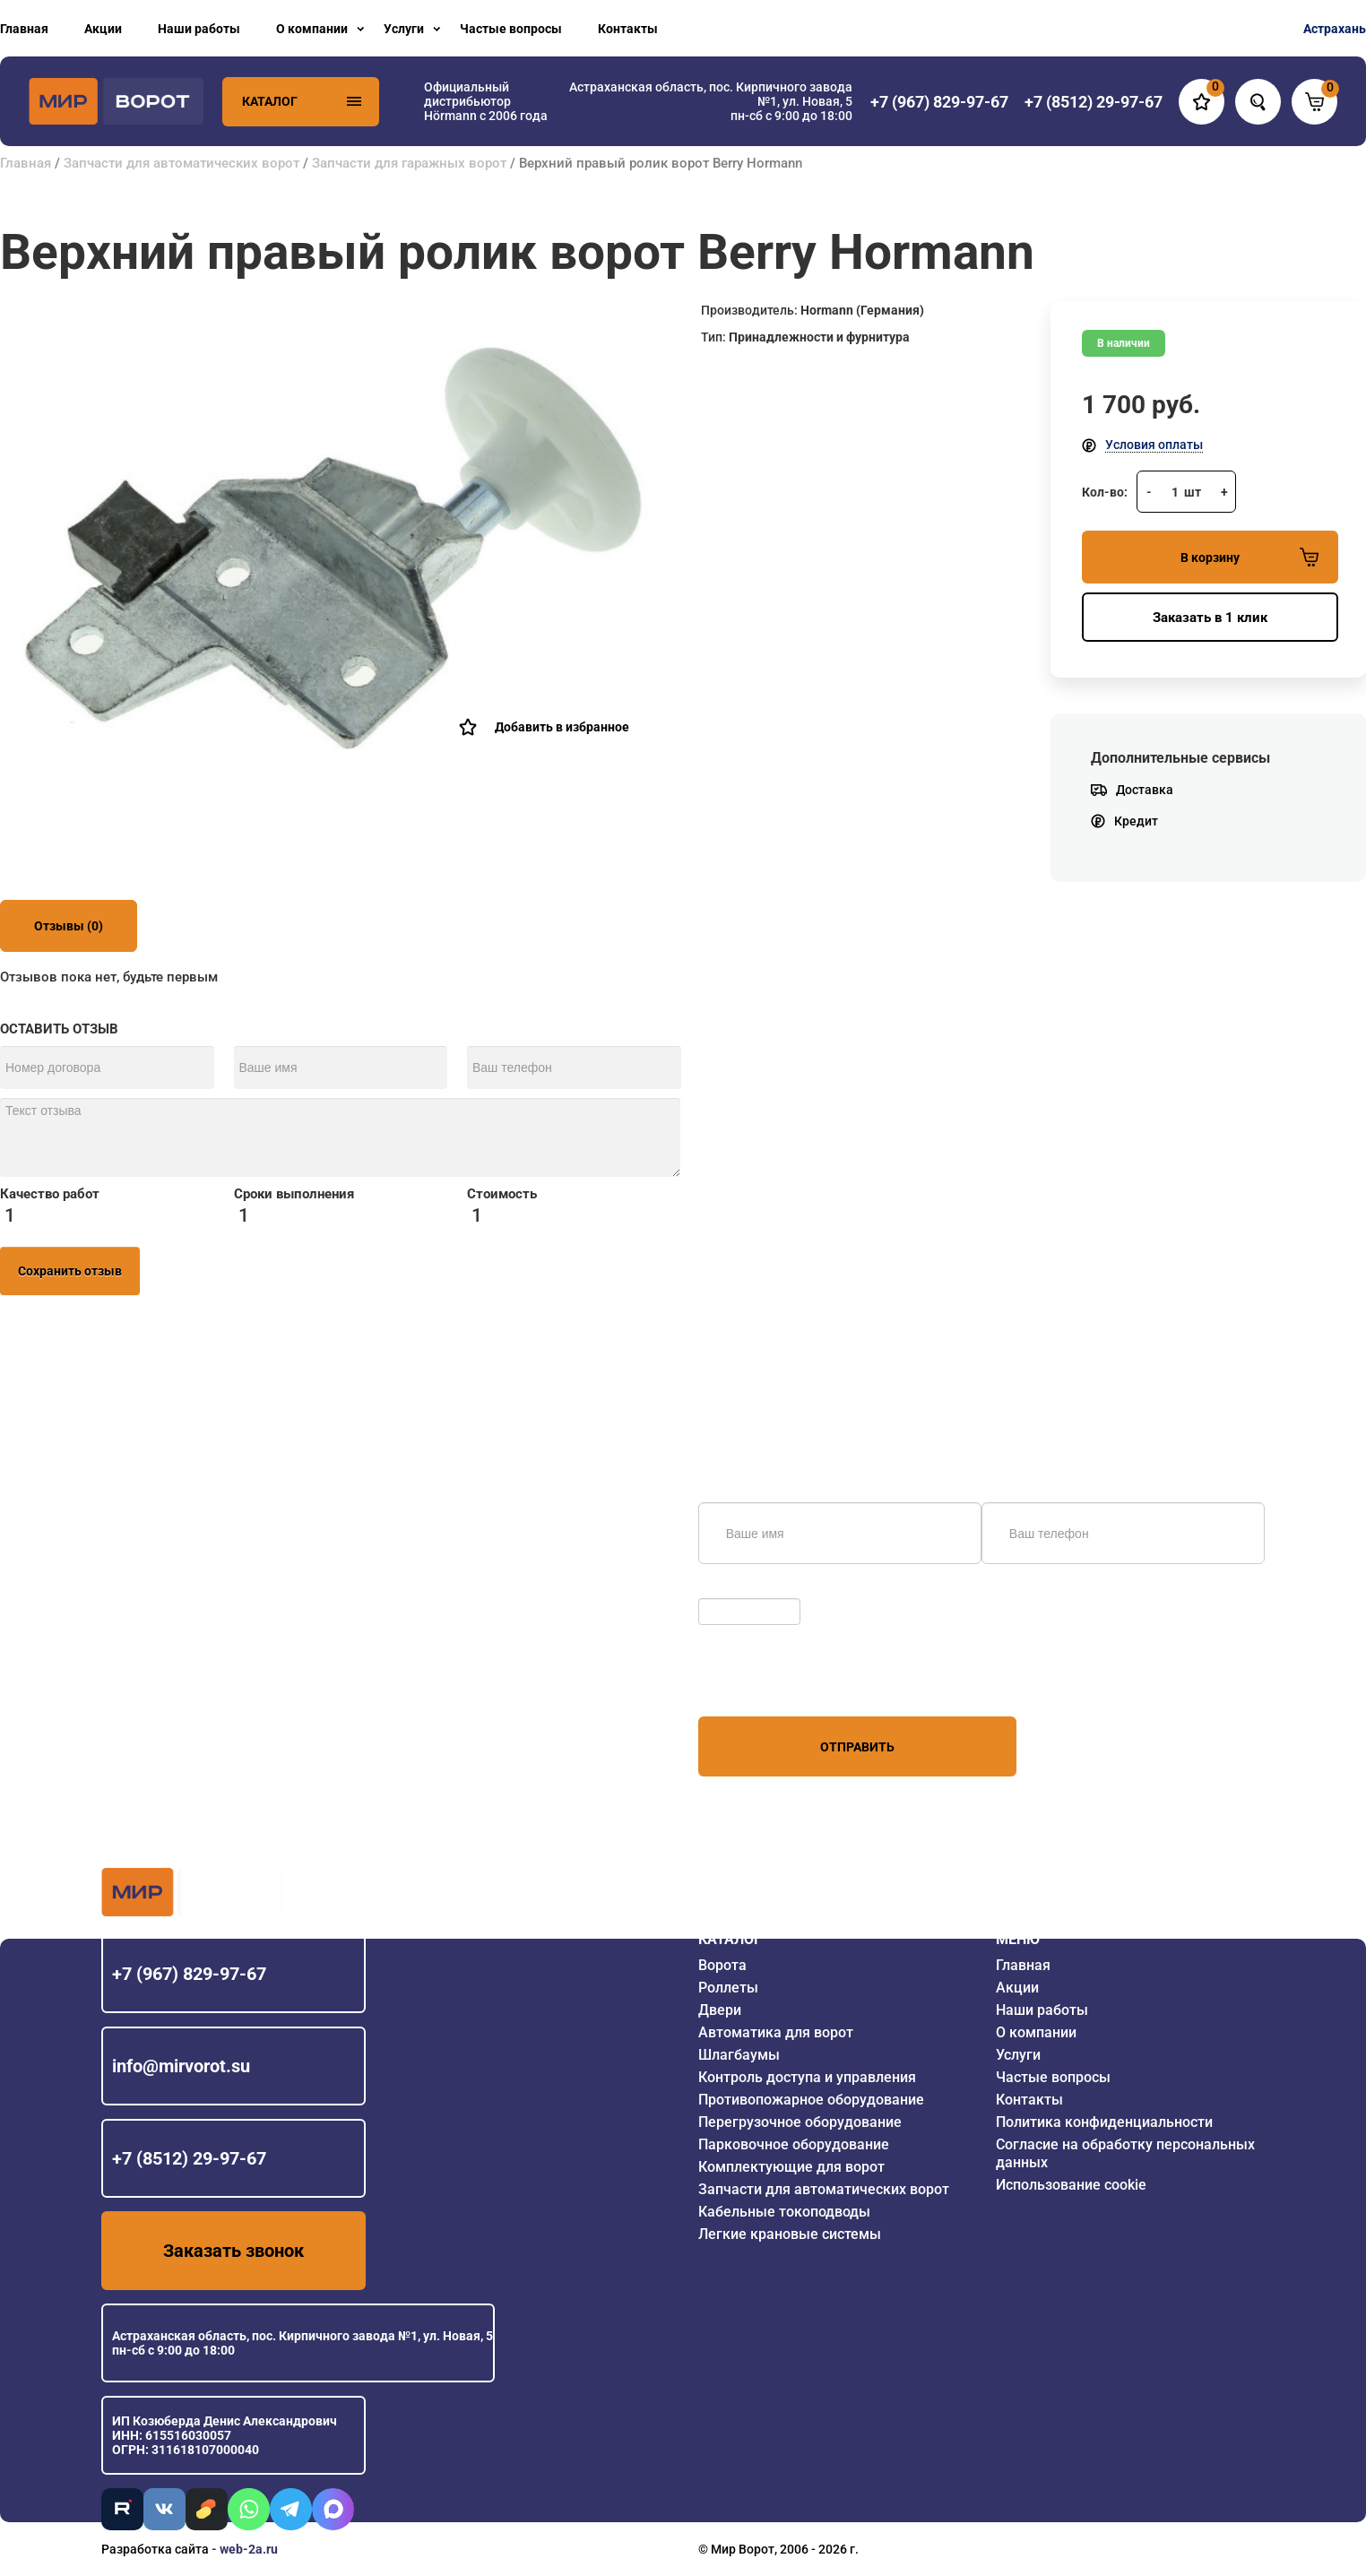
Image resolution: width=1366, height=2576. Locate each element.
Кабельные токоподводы (784, 2211)
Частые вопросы (511, 29)
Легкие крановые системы (789, 2234)
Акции (103, 29)
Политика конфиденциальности (1104, 2122)
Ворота (722, 1965)
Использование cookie (1071, 2184)
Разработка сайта (155, 2549)
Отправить (857, 1747)
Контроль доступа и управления (807, 2077)
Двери (719, 2009)
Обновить (732, 1589)
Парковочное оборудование (793, 2144)
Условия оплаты (1154, 444)
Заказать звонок (233, 2250)
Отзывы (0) (68, 926)
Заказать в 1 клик (1210, 617)
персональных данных (766, 1682)
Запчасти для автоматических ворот (181, 163)
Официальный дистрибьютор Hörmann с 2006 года (486, 101)
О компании (312, 29)
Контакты (628, 29)
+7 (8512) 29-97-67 (189, 2158)
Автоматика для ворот (775, 2032)
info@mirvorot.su (181, 2066)
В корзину (1249, 557)
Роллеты (728, 1987)
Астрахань (1334, 29)
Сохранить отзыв (70, 1271)
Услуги (404, 29)
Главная (24, 29)
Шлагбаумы (739, 2054)
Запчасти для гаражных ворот (409, 163)
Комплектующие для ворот (791, 2166)
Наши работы (199, 29)
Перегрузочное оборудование (800, 2122)
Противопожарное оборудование (811, 2099)
